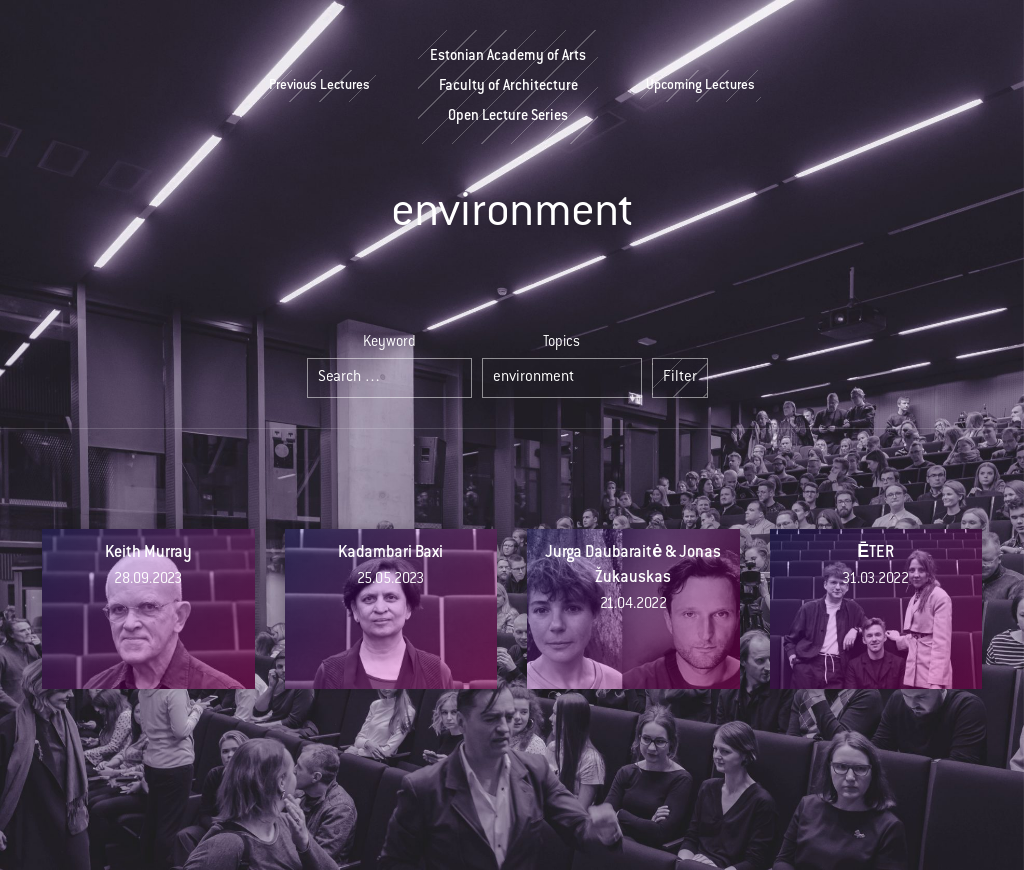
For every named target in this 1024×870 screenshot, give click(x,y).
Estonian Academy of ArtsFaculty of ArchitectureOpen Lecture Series (508, 87)
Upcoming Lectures (700, 86)
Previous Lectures (319, 86)
